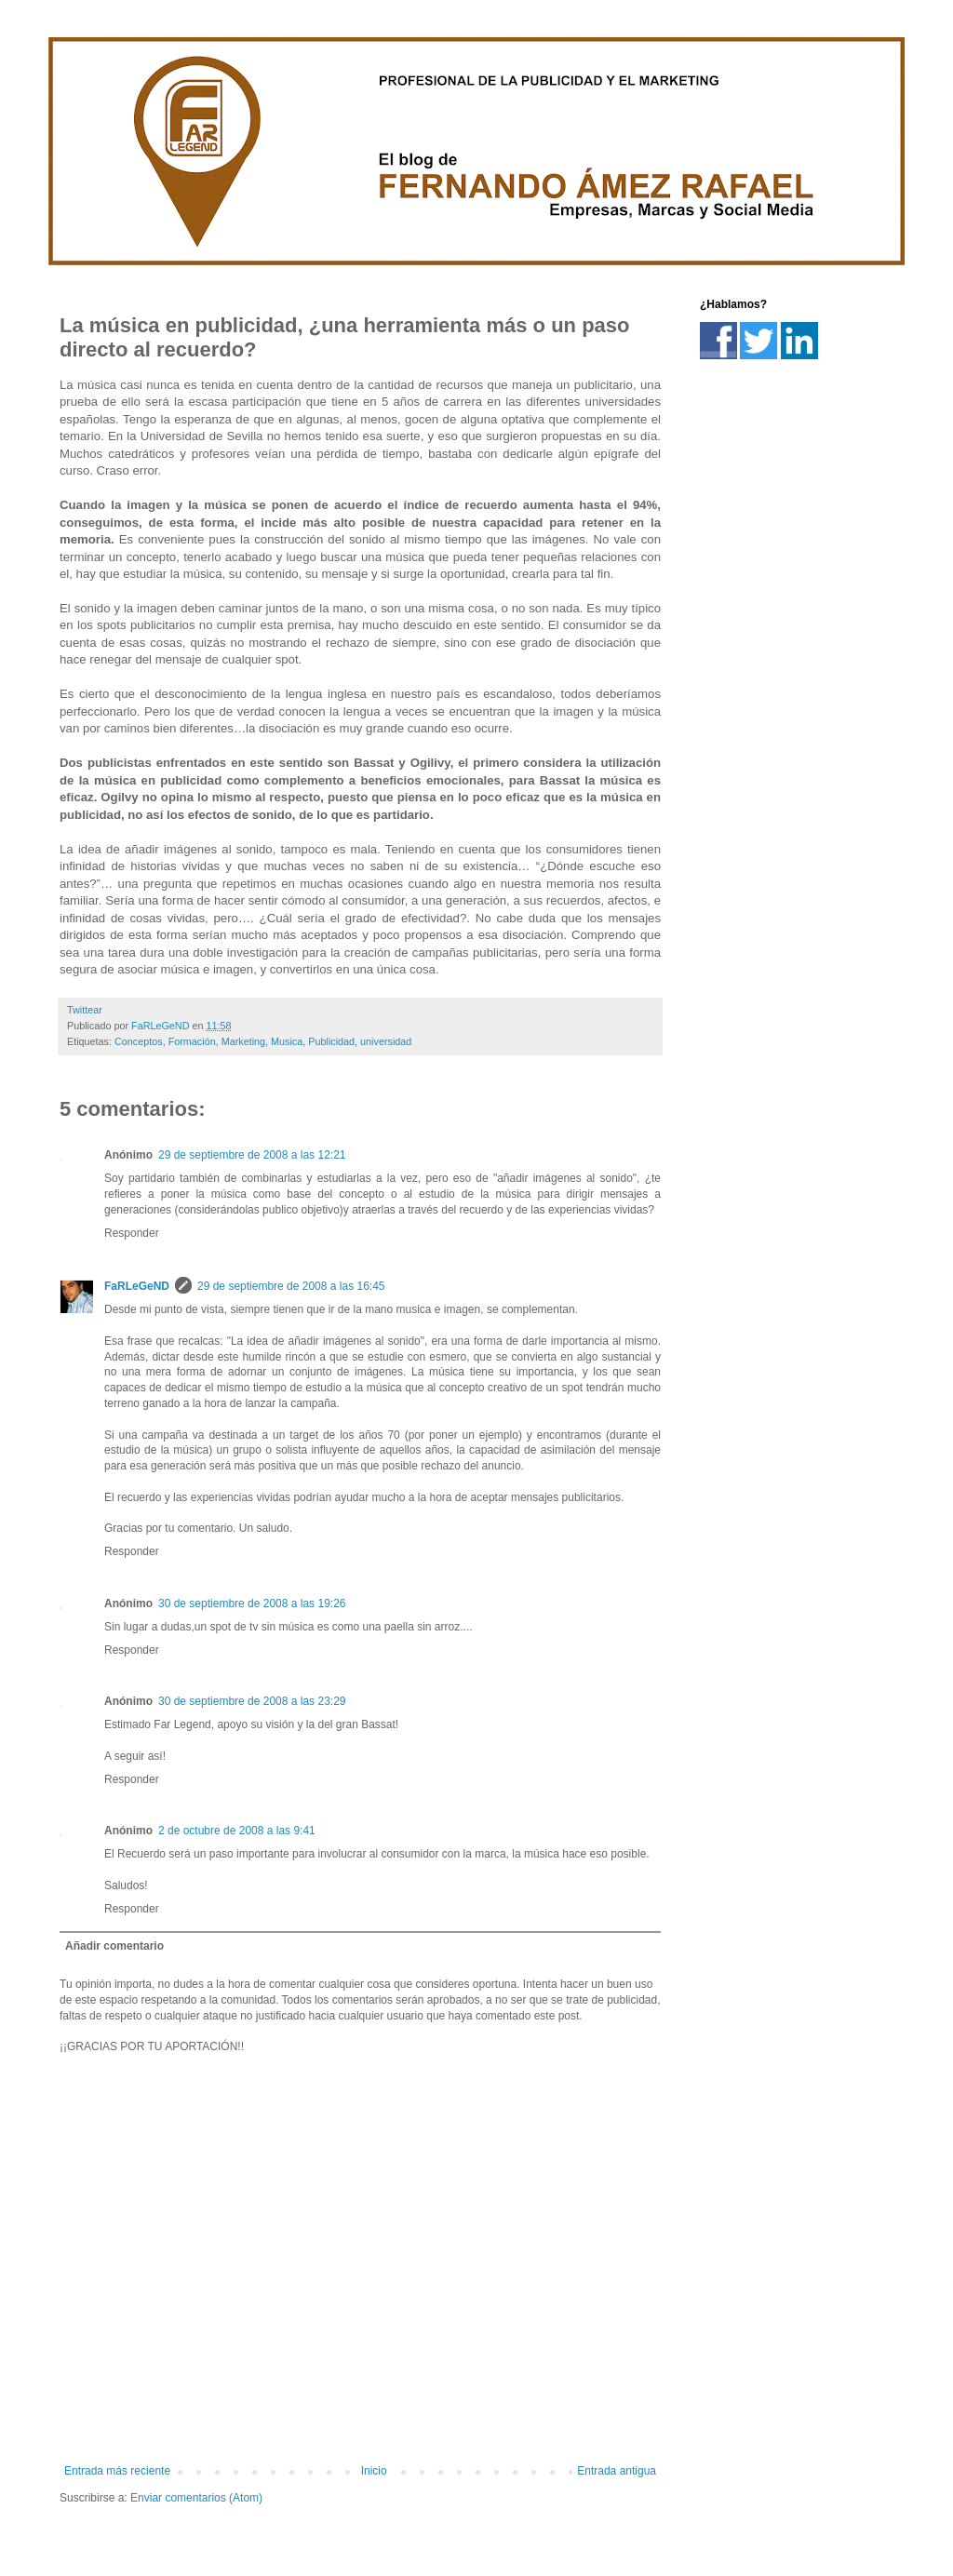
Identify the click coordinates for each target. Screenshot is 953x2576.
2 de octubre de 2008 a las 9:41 (236, 1830)
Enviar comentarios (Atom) (196, 2497)
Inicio (374, 2470)
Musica (286, 1041)
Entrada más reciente (117, 2470)
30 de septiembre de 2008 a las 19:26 (251, 1603)
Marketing (243, 1041)
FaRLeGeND (136, 1286)
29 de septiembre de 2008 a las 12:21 (251, 1154)
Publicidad (331, 1041)
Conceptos (138, 1041)
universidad (385, 1041)
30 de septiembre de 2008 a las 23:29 (251, 1701)
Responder (131, 1233)
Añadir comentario (114, 1945)
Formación (192, 1041)
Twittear (84, 1009)
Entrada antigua (616, 2470)
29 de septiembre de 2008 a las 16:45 (290, 1286)
